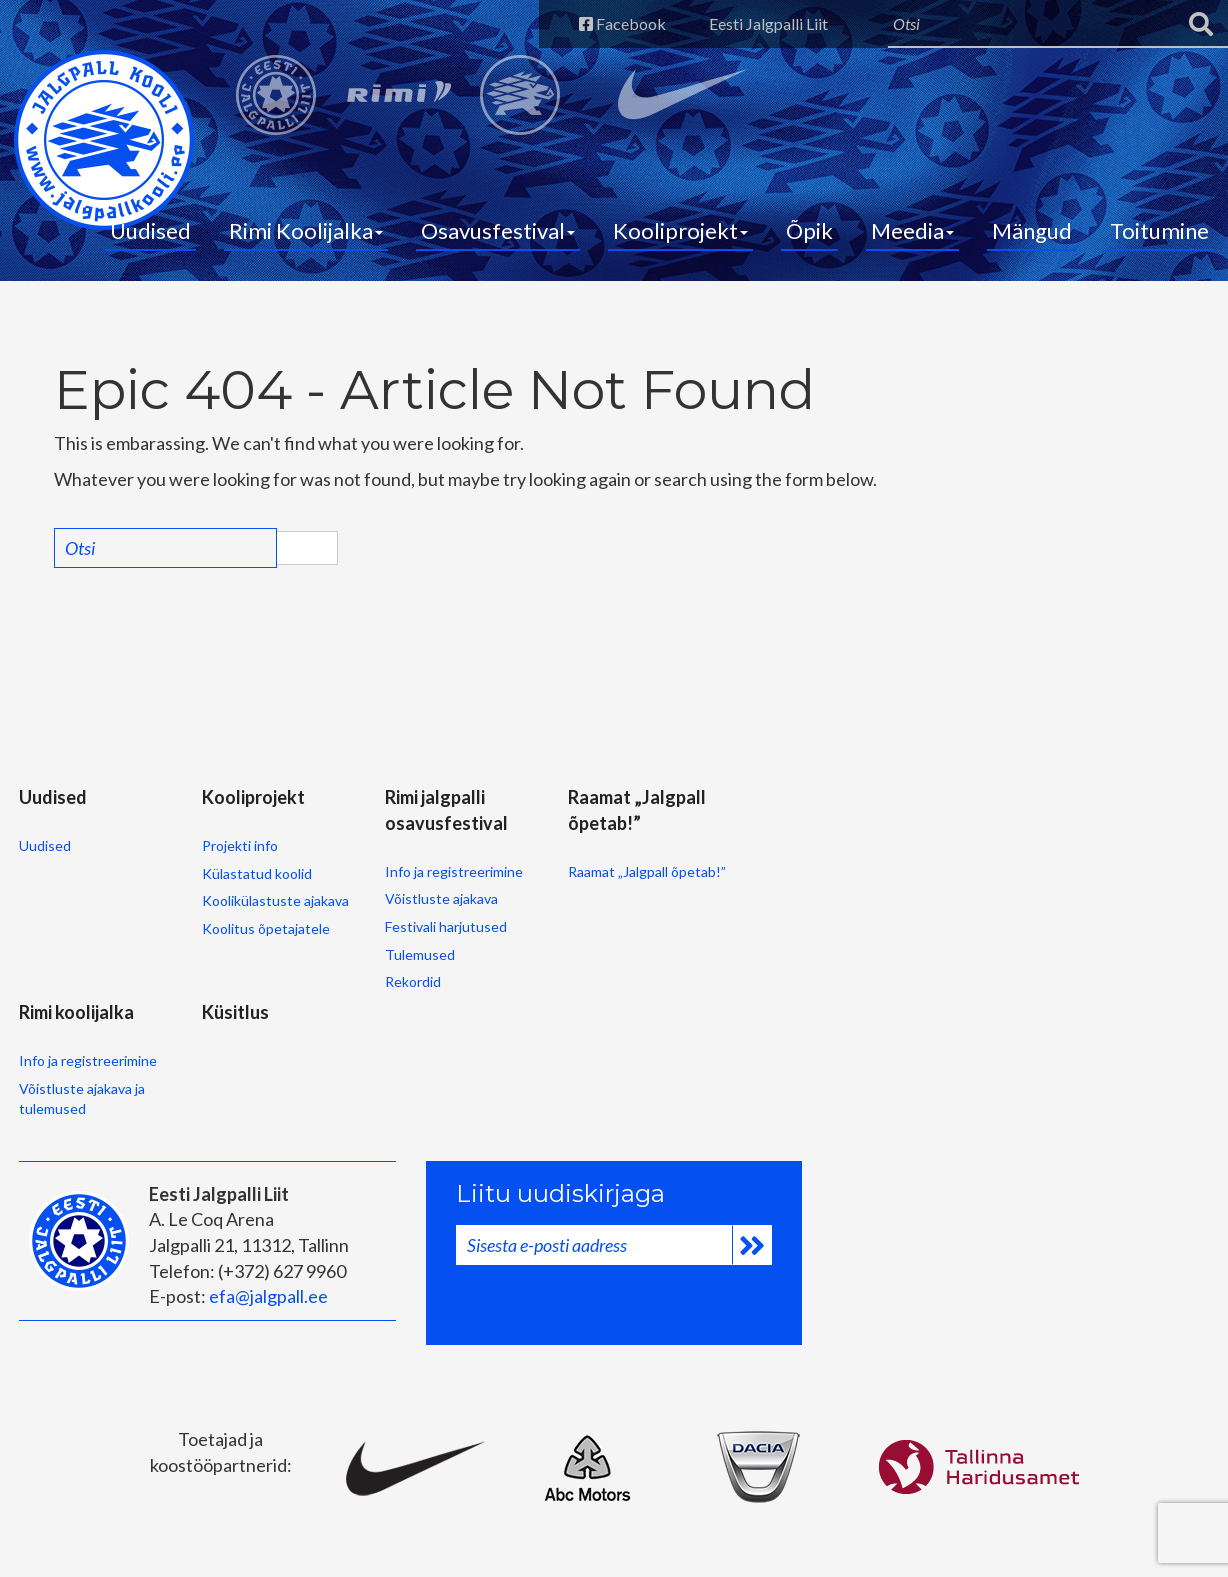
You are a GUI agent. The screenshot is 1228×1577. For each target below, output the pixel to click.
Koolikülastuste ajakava (275, 900)
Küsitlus (235, 1012)
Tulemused (420, 954)
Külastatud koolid (257, 873)
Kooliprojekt (680, 230)
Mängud (1032, 230)
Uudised (150, 230)
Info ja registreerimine (454, 871)
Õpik (809, 230)
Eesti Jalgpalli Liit (768, 23)
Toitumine (1159, 230)
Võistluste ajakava (441, 898)
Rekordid (413, 981)
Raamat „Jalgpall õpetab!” (647, 871)
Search (307, 548)
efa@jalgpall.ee (268, 1296)
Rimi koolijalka (76, 1012)
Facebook (622, 23)
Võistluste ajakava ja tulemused (82, 1098)
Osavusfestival (498, 230)
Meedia (912, 230)
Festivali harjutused (446, 926)
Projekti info (240, 845)
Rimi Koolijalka (306, 230)
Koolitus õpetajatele (266, 928)
